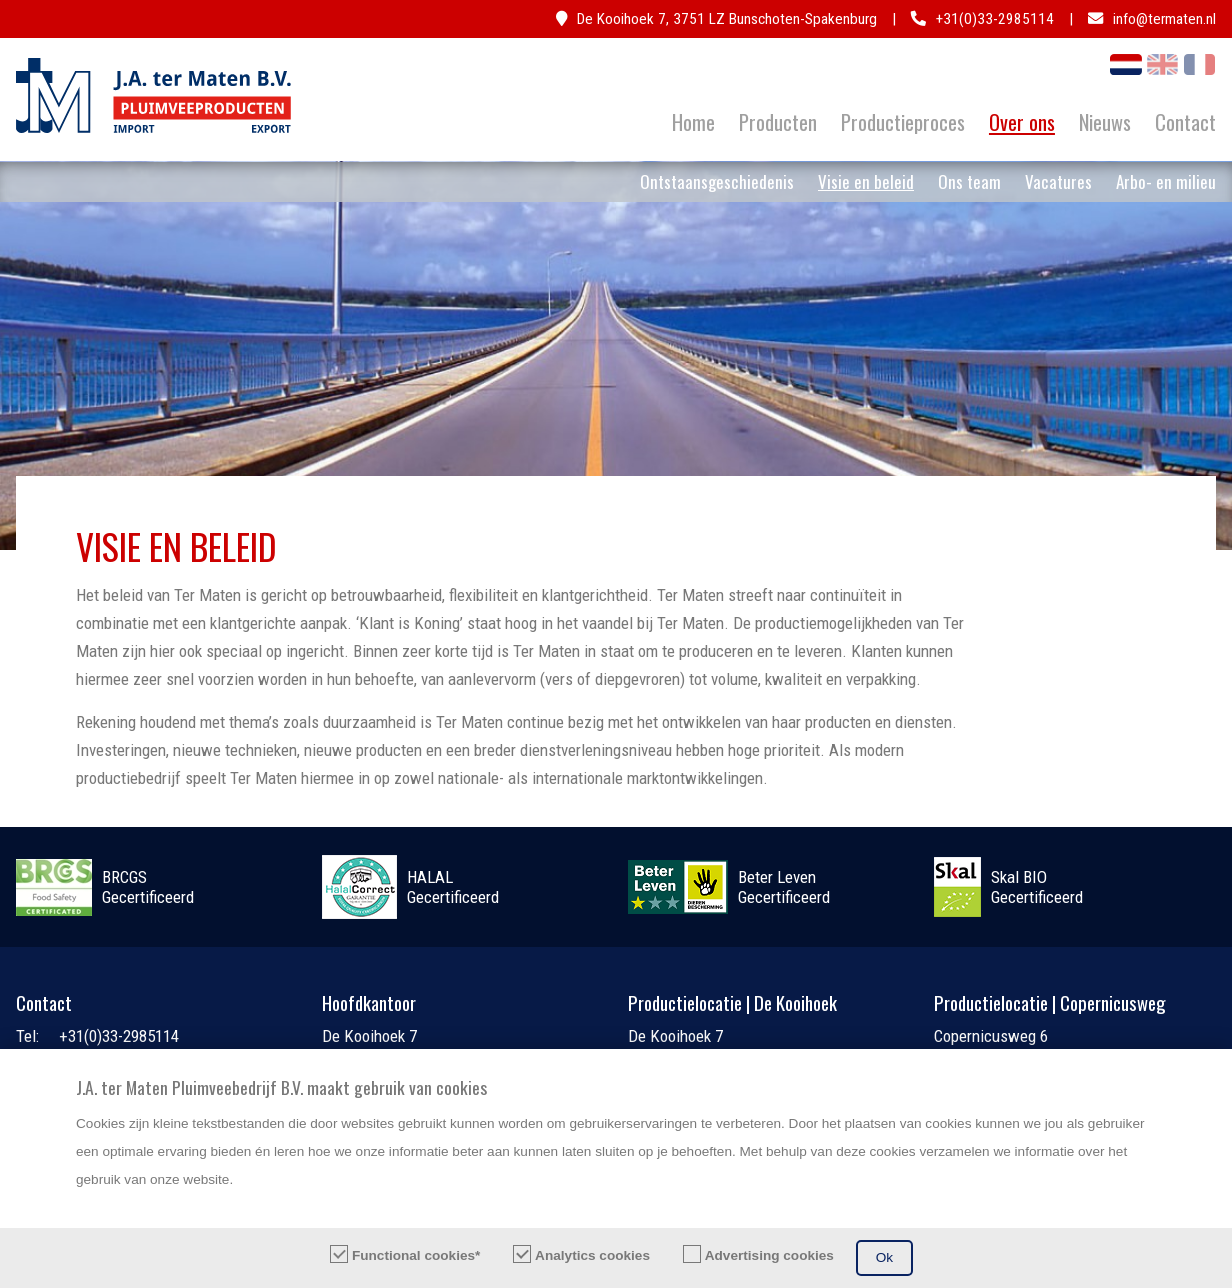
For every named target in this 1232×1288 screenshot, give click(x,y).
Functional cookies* (416, 1255)
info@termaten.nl (1164, 19)
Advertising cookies (769, 1255)
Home (693, 122)
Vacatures (1058, 181)
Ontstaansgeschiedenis (717, 181)
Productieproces (903, 122)
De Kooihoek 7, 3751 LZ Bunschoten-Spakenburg (727, 19)
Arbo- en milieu (1166, 181)
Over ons (1022, 122)
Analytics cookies (592, 1255)
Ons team (969, 181)
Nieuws (1105, 122)
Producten (778, 122)
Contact (1185, 122)
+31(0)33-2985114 (995, 19)
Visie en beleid (866, 181)
